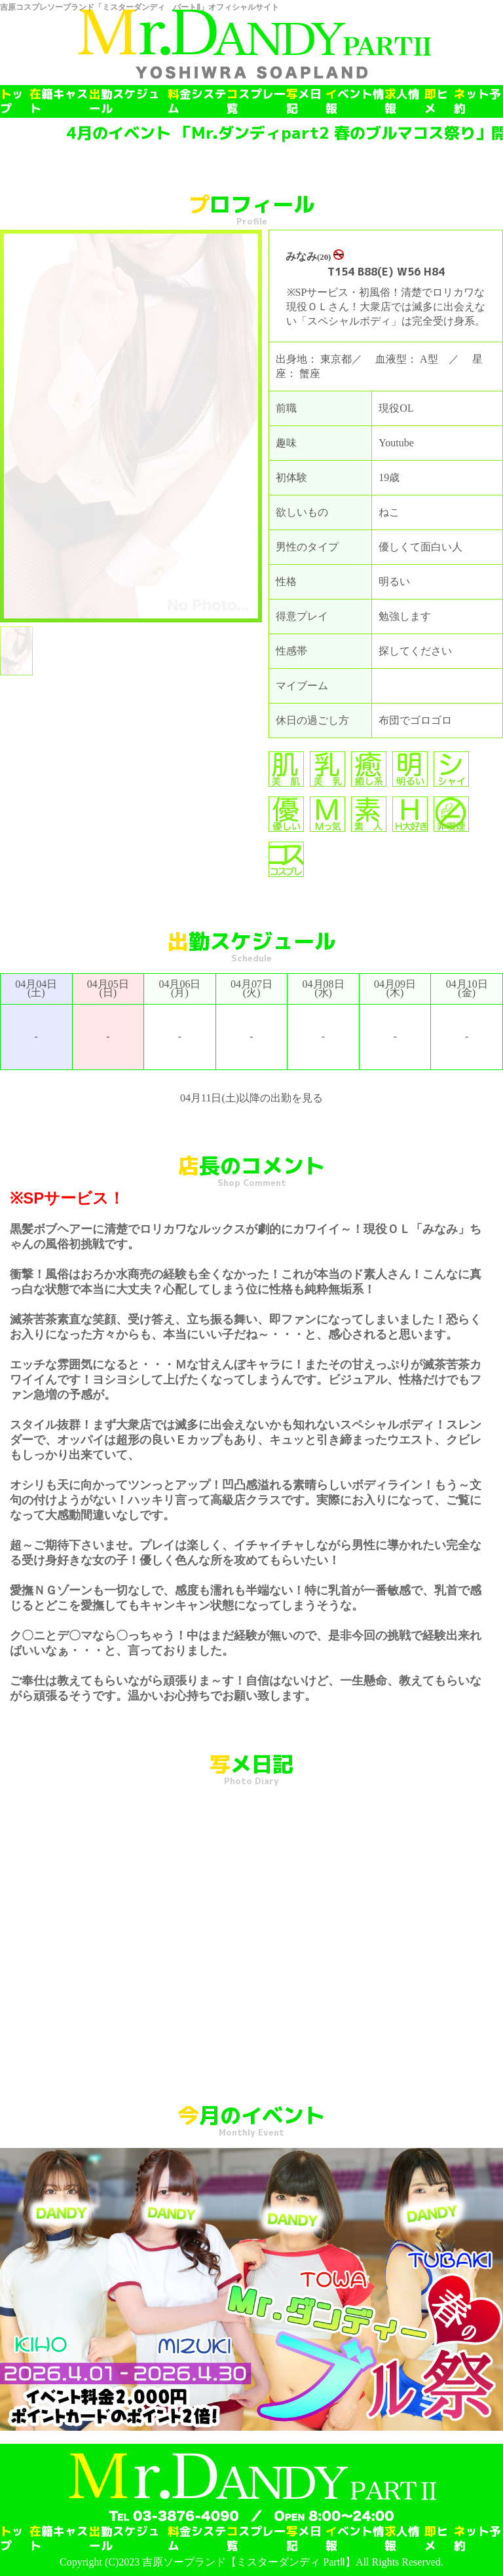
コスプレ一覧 (256, 101)
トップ (12, 101)
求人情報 (402, 101)
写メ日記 (304, 101)
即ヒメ (436, 101)
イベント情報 (355, 101)
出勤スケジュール (124, 101)
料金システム (197, 101)
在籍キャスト (58, 101)
